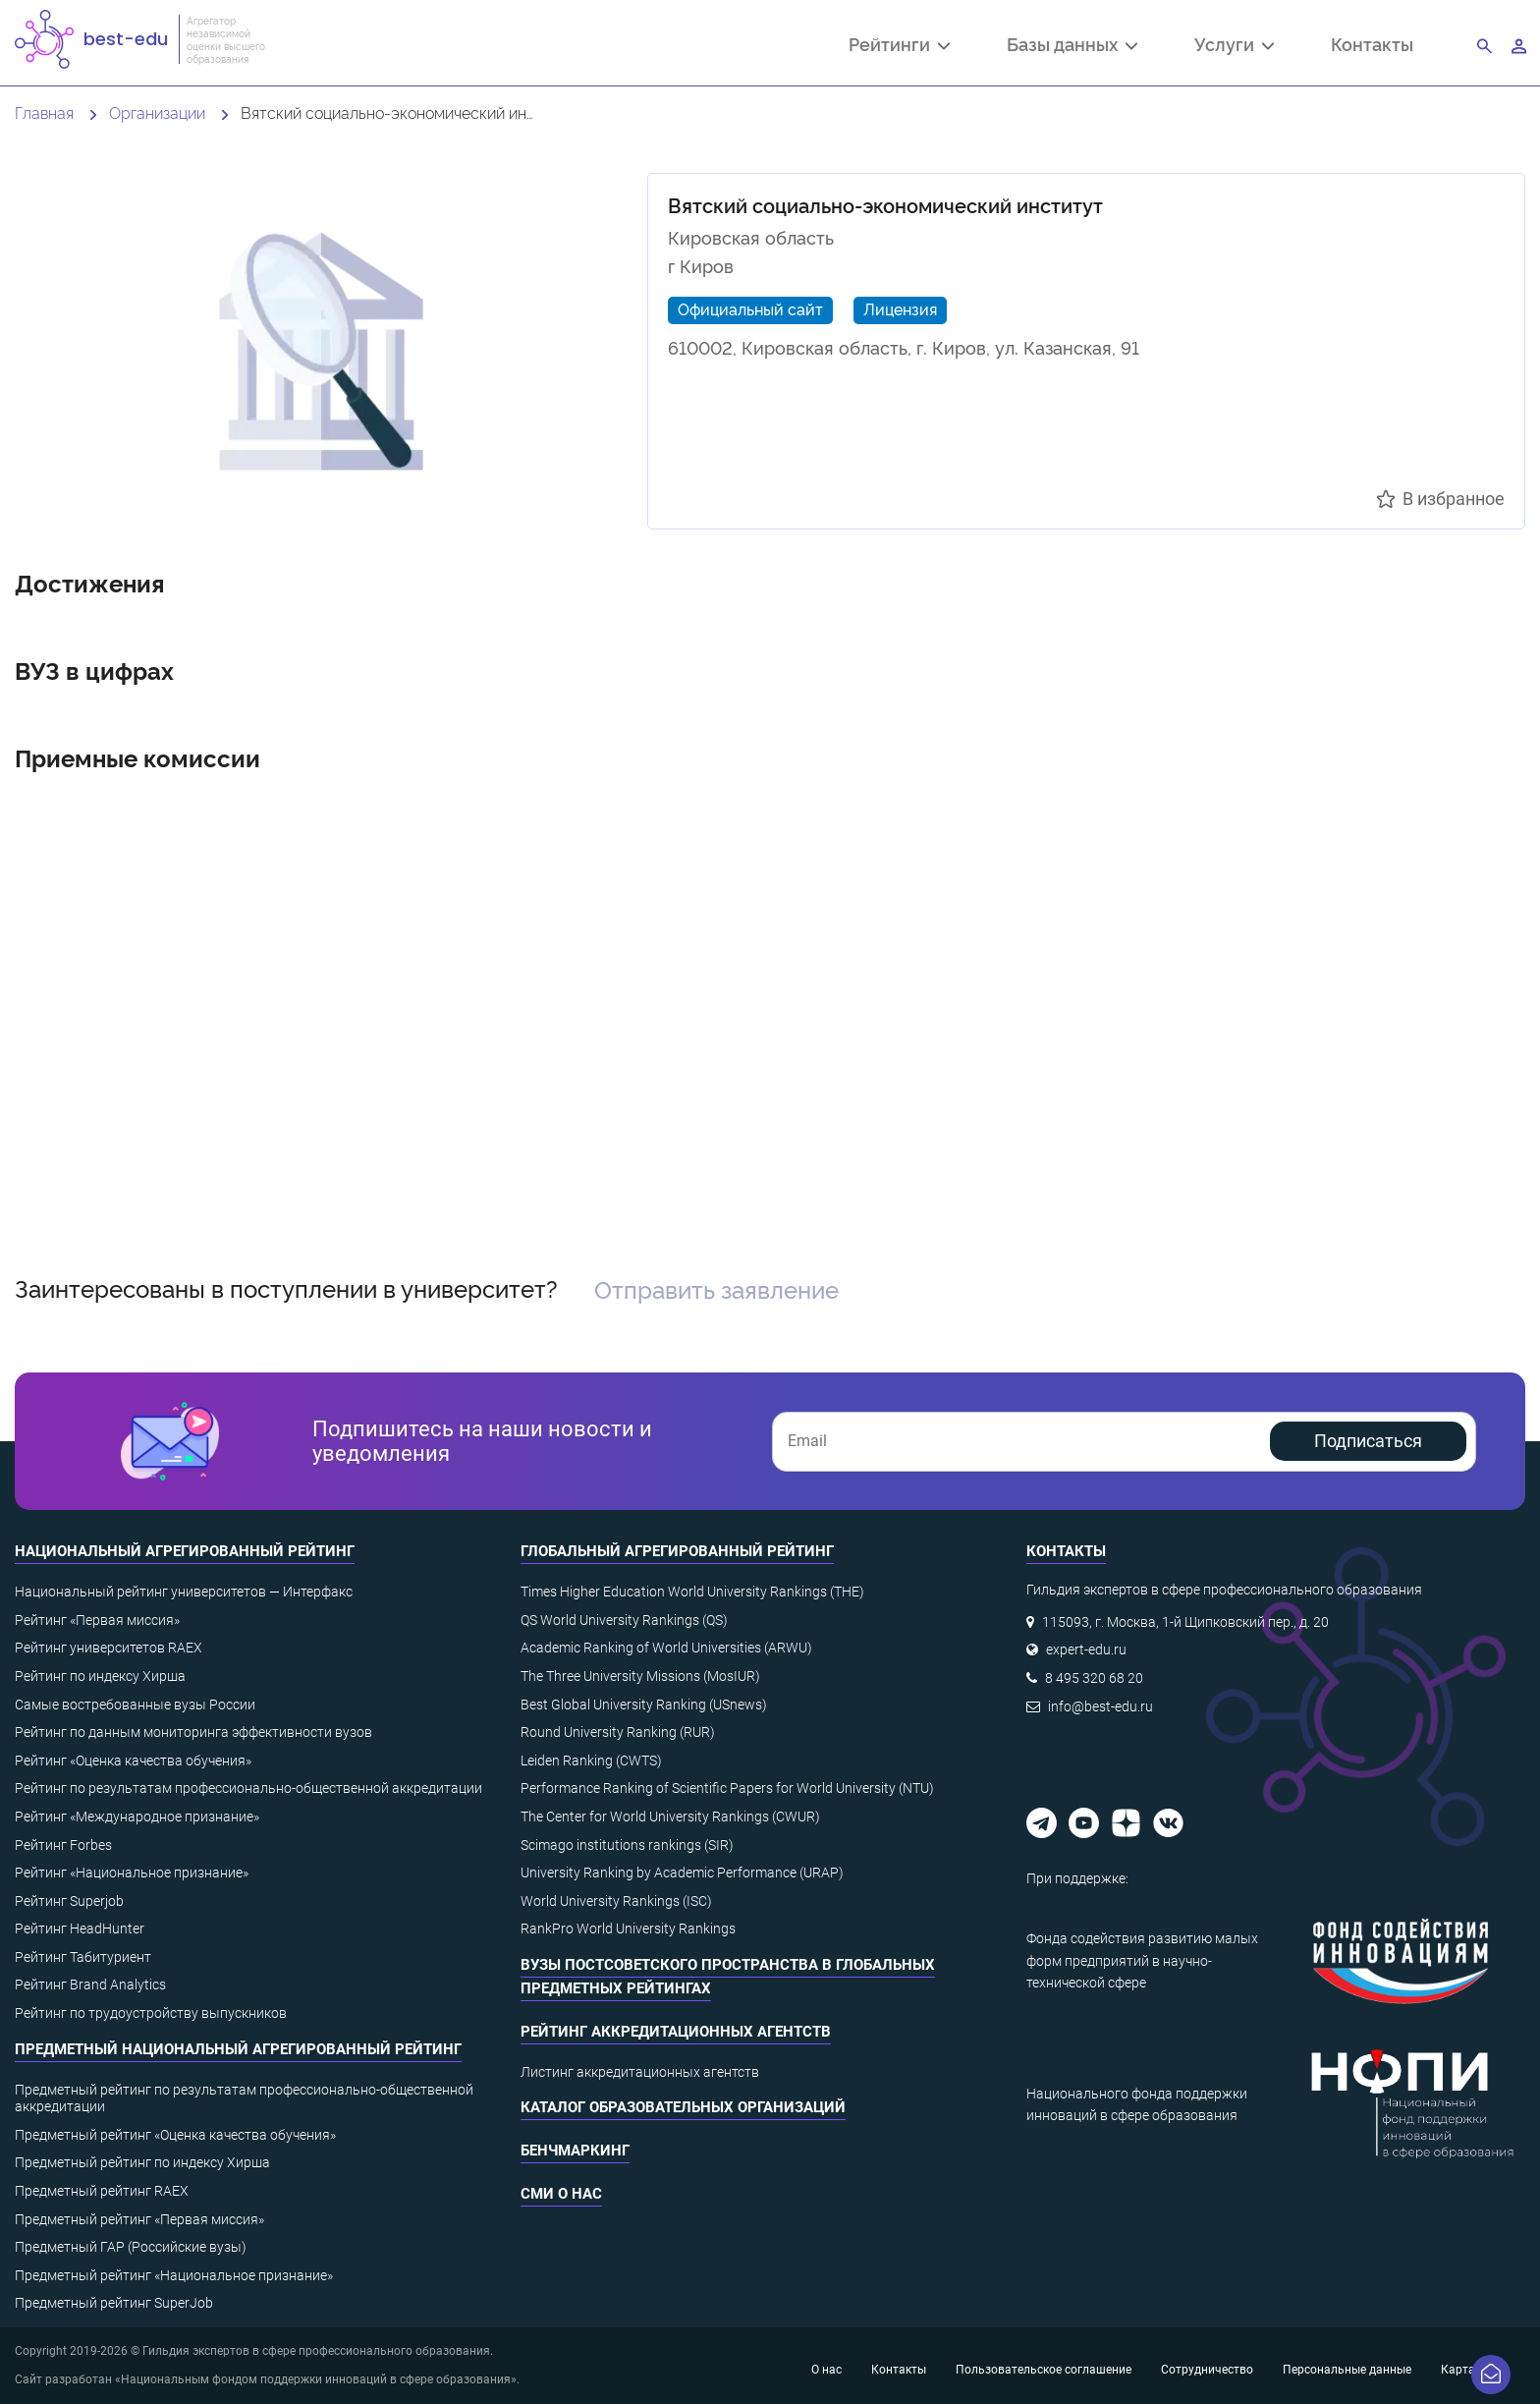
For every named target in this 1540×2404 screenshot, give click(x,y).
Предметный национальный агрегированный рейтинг (238, 2049)
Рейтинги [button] (899, 46)
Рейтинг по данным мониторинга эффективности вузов (193, 1732)
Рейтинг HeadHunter (79, 1928)
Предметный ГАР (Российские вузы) (131, 2247)
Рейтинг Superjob (69, 1901)
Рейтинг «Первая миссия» (97, 1620)
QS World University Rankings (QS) (624, 1620)
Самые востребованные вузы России (135, 1704)
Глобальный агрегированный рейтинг (677, 1551)
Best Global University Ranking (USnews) (644, 1704)
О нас (826, 2369)
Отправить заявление (716, 1288)
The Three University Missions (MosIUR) (640, 1676)
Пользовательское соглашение (1043, 2369)
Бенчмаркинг (575, 2150)
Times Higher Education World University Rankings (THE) (692, 1591)
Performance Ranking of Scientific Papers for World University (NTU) (727, 1788)
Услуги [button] (1234, 46)
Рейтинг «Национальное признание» (131, 1872)
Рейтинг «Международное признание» (137, 1816)
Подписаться (1368, 1440)
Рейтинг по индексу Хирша (100, 1676)
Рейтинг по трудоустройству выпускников (151, 2013)
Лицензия (900, 308)
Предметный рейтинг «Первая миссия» (139, 2219)
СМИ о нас (561, 2194)
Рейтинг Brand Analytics (90, 1984)
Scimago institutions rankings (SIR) (627, 1845)
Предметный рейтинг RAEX (102, 2191)
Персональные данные (1347, 2369)
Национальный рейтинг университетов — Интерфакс (184, 1591)
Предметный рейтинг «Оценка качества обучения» (175, 2135)
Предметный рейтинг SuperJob (114, 2303)
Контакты (1372, 43)
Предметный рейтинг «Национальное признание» (174, 2275)
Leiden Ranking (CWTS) (591, 1760)
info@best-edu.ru (1100, 1706)
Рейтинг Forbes (63, 1845)
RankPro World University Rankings (628, 1928)
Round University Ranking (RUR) (618, 1732)
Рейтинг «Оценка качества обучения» (133, 1760)
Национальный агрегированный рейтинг (185, 1551)
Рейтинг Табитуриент (83, 1957)
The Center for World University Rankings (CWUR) (670, 1816)
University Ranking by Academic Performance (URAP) (682, 1872)
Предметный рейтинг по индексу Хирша (142, 2162)
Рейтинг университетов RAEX (108, 1647)
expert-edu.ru (1086, 1649)
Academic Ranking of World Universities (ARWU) (666, 1647)
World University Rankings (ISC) (616, 1901)
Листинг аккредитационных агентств (640, 2072)
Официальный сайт (750, 308)
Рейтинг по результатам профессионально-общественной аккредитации (248, 1788)
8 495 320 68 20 (1094, 1678)
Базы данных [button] (1072, 46)
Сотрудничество (1207, 2369)
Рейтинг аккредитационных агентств (676, 2032)
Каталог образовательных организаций (683, 2107)
